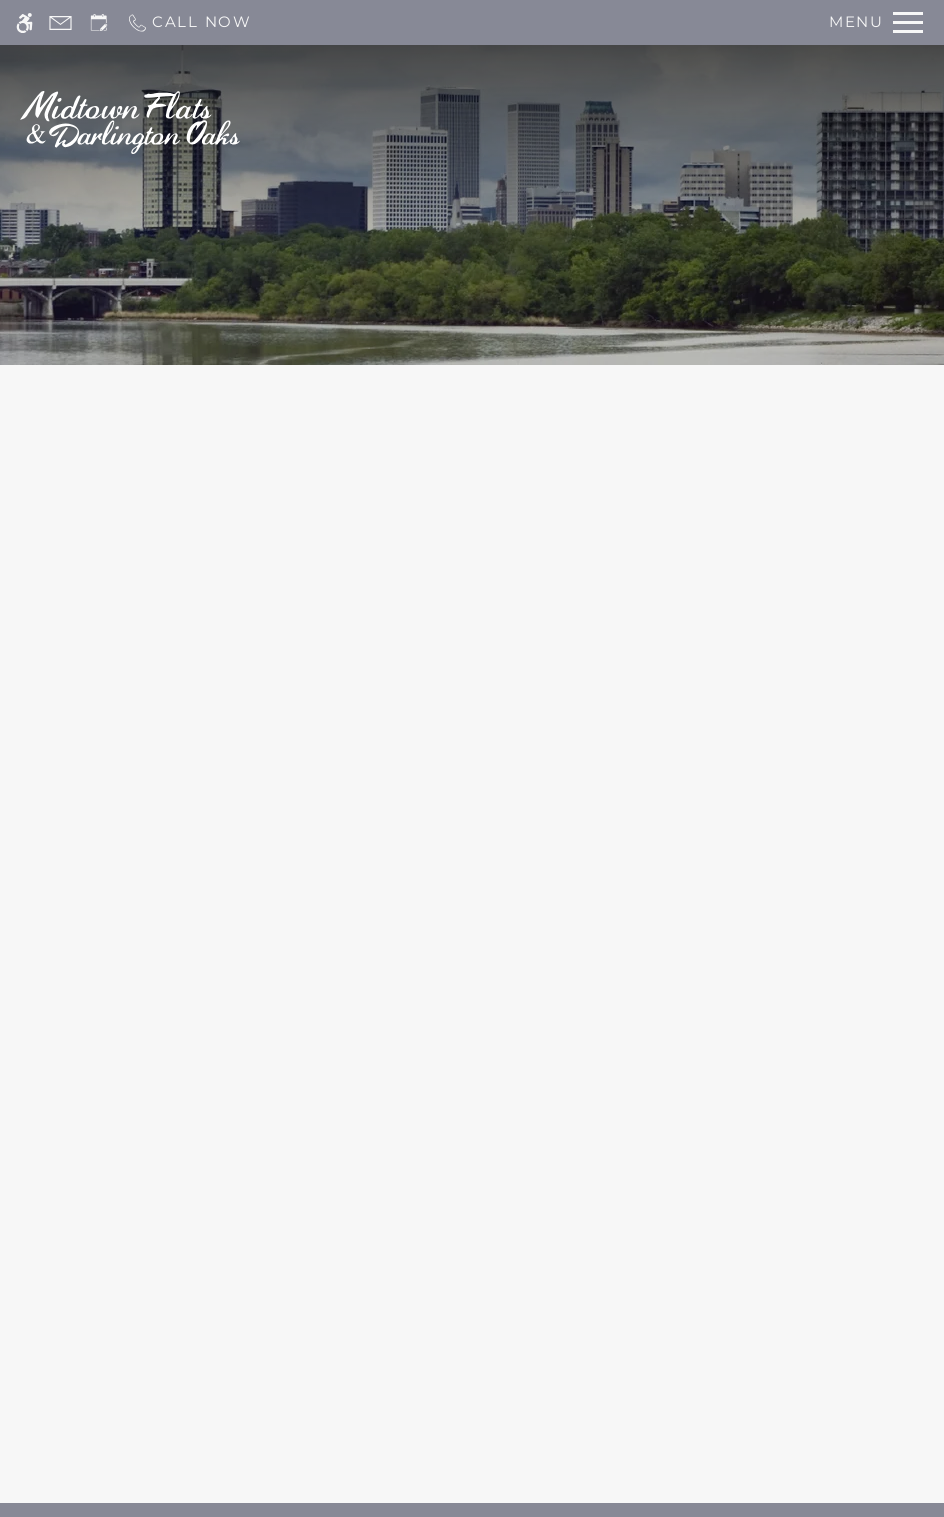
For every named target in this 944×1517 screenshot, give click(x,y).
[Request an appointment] (99, 22)
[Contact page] (60, 22)
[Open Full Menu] (876, 22)
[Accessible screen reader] (24, 22)
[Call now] (189, 22)
